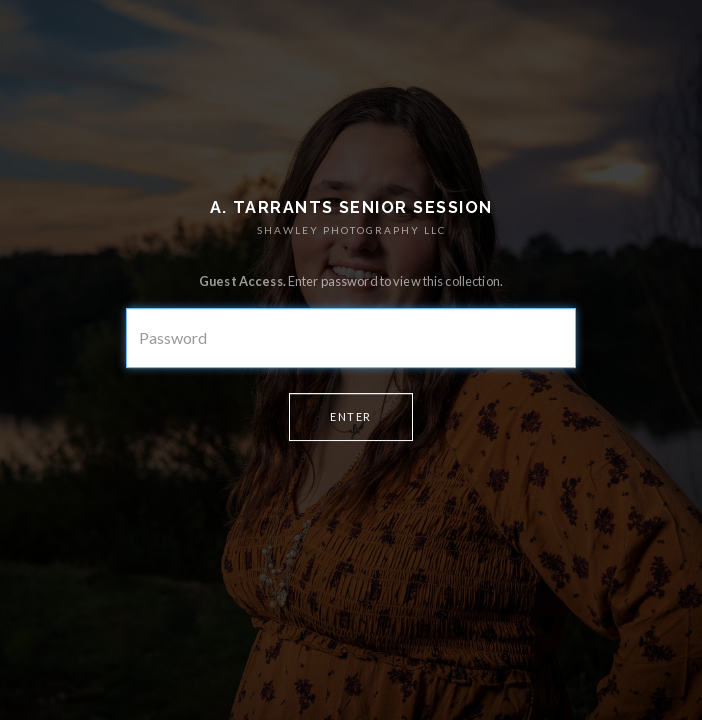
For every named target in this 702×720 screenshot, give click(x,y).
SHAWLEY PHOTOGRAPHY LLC (351, 230)
